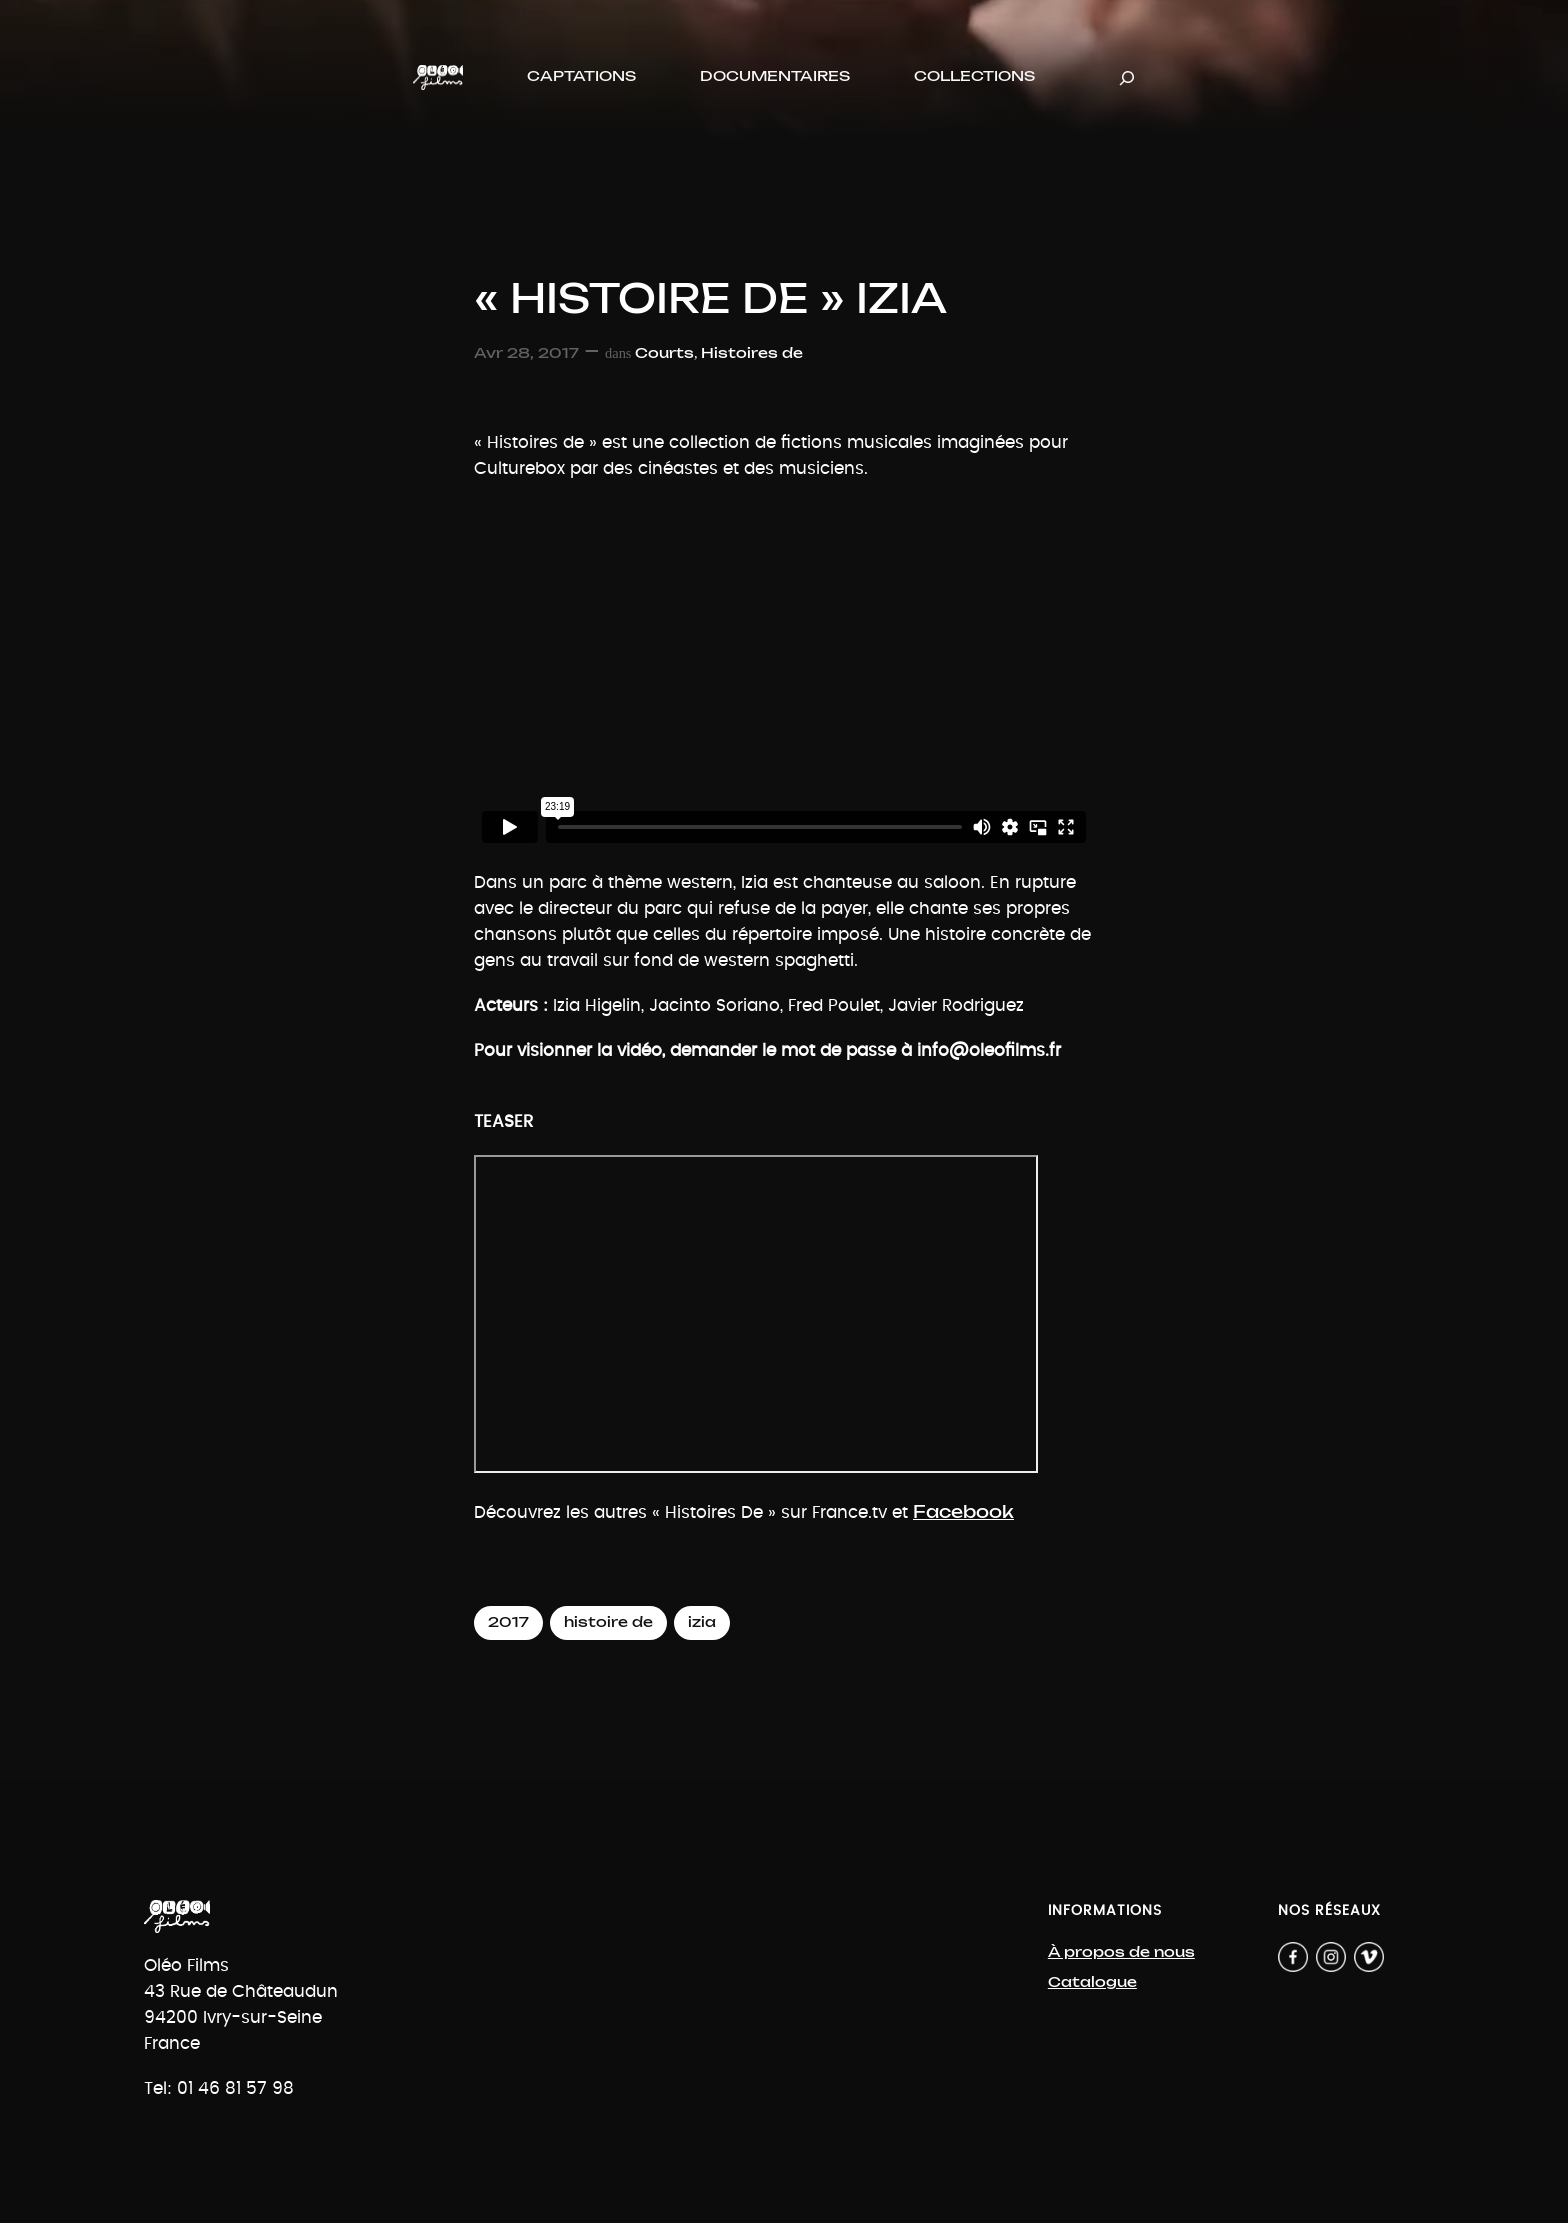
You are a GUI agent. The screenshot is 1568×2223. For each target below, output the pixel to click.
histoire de (608, 1622)
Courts (664, 353)
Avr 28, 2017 (526, 353)
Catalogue (1092, 1982)
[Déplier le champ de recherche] (1127, 77)
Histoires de (752, 353)
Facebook (963, 1512)
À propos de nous (1121, 1952)
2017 (508, 1622)
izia (702, 1622)
